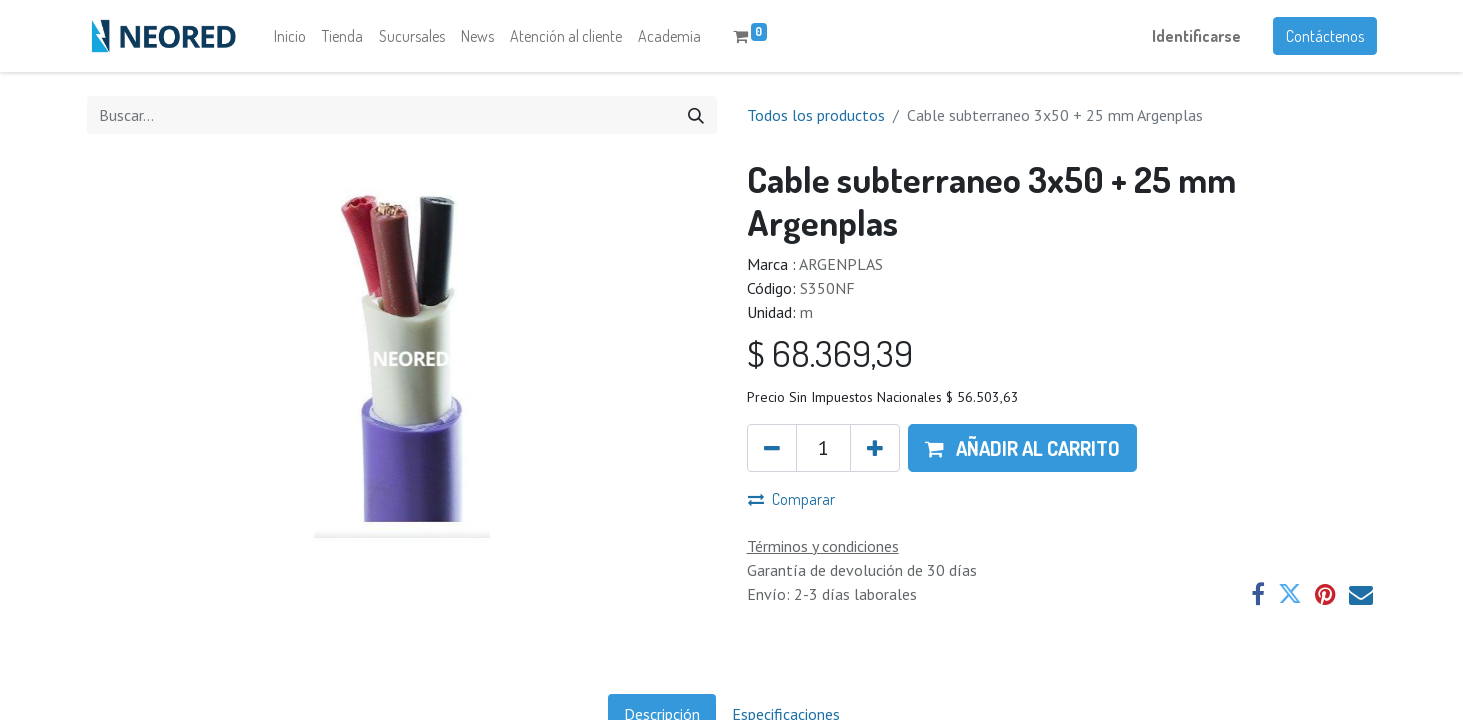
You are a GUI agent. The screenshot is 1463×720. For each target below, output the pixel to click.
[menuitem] (290, 36)
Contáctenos (1325, 36)
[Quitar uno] (772, 448)
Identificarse (1196, 36)
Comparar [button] (791, 499)
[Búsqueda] (696, 115)
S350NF (827, 288)
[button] (1022, 448)
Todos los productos (816, 115)
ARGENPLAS (841, 264)
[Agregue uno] (875, 448)
